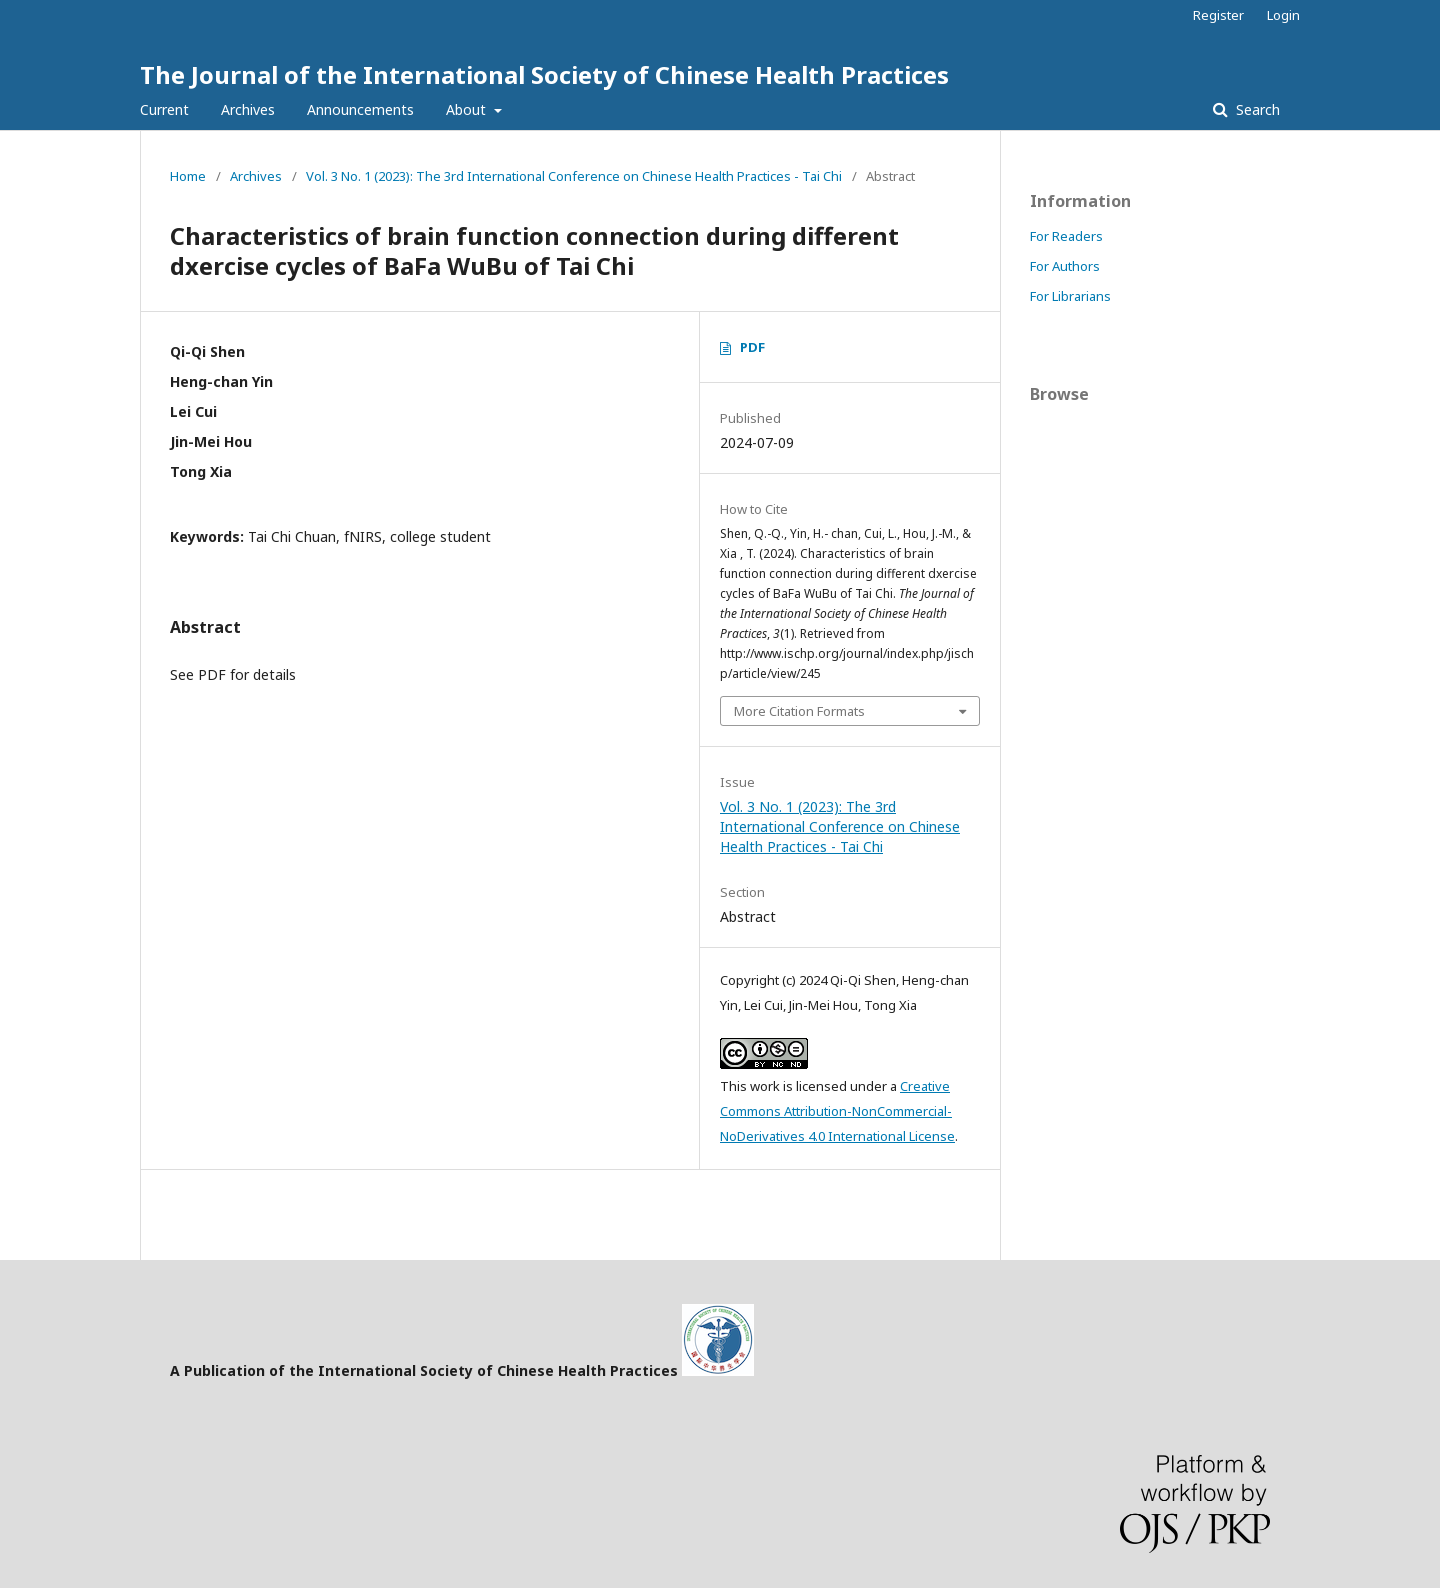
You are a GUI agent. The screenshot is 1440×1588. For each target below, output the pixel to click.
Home (188, 176)
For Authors (1065, 266)
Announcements (360, 109)
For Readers (1066, 236)
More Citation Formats (799, 711)
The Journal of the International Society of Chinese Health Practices (544, 74)
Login (1283, 15)
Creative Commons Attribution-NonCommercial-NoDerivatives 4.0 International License (837, 1111)
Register (1218, 15)
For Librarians (1070, 296)
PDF (752, 347)
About (468, 109)
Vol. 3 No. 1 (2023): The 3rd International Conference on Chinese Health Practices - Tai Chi (574, 176)
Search (1256, 109)
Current (164, 109)
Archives (248, 109)
